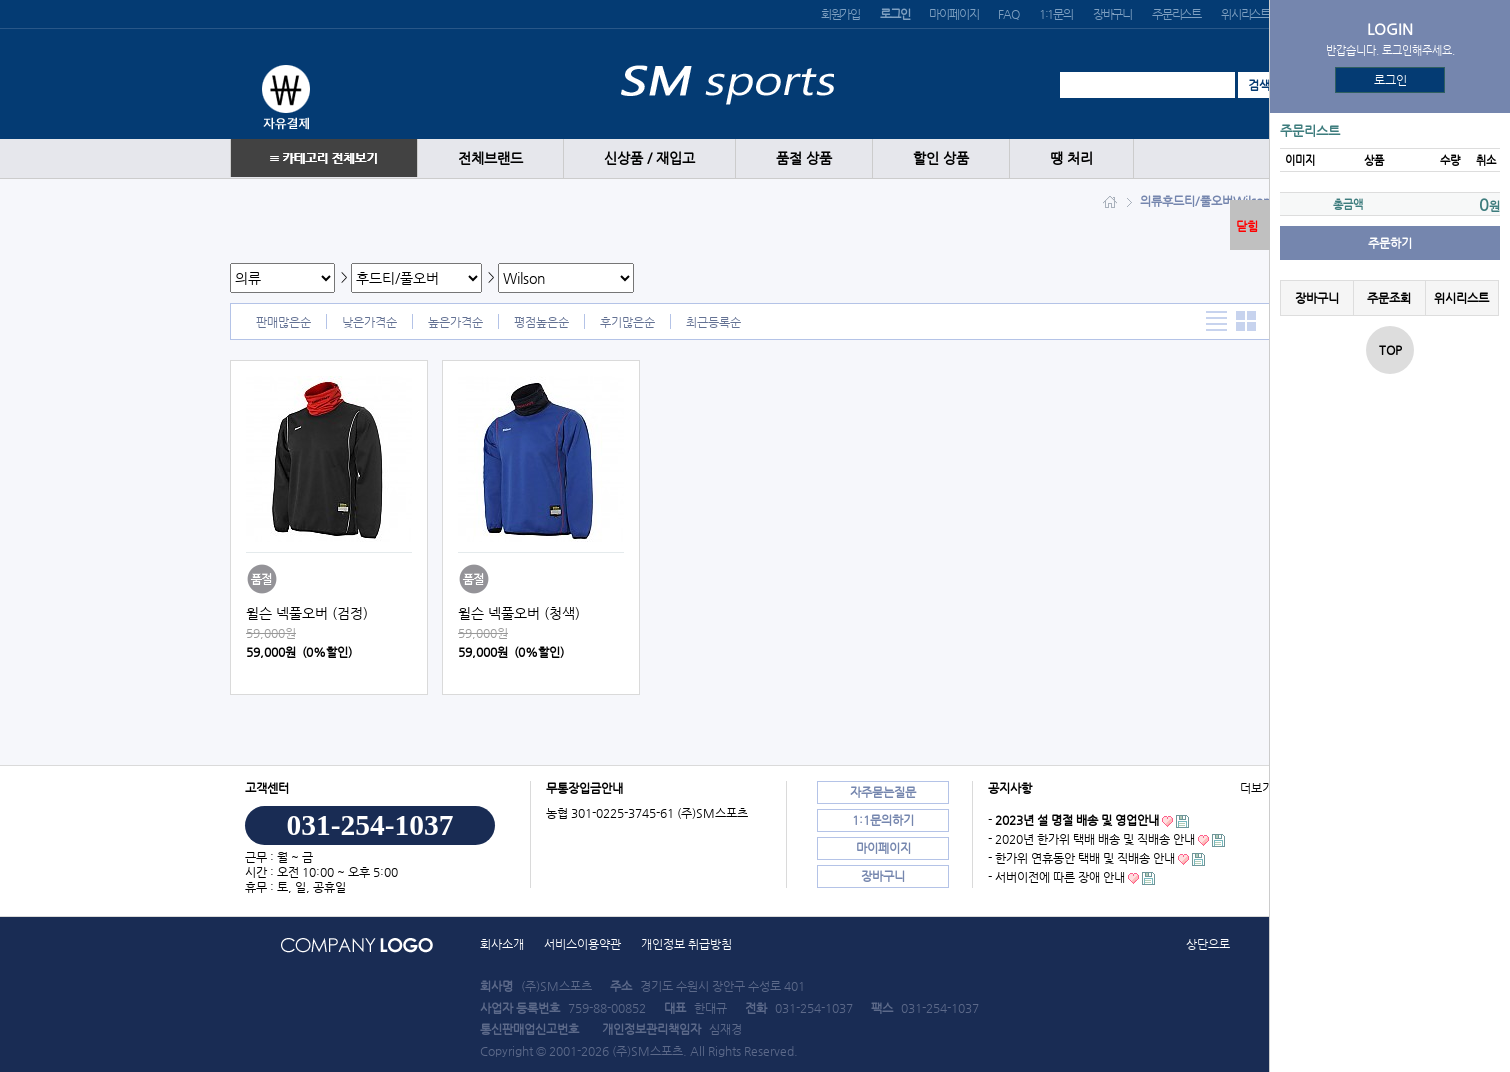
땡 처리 (1071, 158)
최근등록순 (713, 322)
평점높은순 (541, 322)
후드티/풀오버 (1197, 201)
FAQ (1008, 14)
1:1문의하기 (883, 820)
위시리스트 (1245, 14)
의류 (1151, 201)
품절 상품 (804, 158)
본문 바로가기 (0, 0)
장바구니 (1112, 14)
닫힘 (1247, 226)
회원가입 (840, 14)
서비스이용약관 (582, 944)
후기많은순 (627, 322)
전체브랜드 (490, 158)
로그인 (1390, 80)
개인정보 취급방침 (686, 944)
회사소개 (502, 944)
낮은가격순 (369, 322)
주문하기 (1390, 243)
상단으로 (1208, 944)
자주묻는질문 (883, 792)
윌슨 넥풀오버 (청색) (519, 613)
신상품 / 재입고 (649, 158)
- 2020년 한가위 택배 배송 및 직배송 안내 (1091, 839)
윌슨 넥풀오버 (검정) (307, 613)
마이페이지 (953, 14)
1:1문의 (1056, 14)
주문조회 (1389, 298)
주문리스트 (1176, 14)
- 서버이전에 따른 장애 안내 (1056, 877)
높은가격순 (455, 322)
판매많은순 (283, 322)
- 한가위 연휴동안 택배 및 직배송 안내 (1081, 858)
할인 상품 (941, 158)
